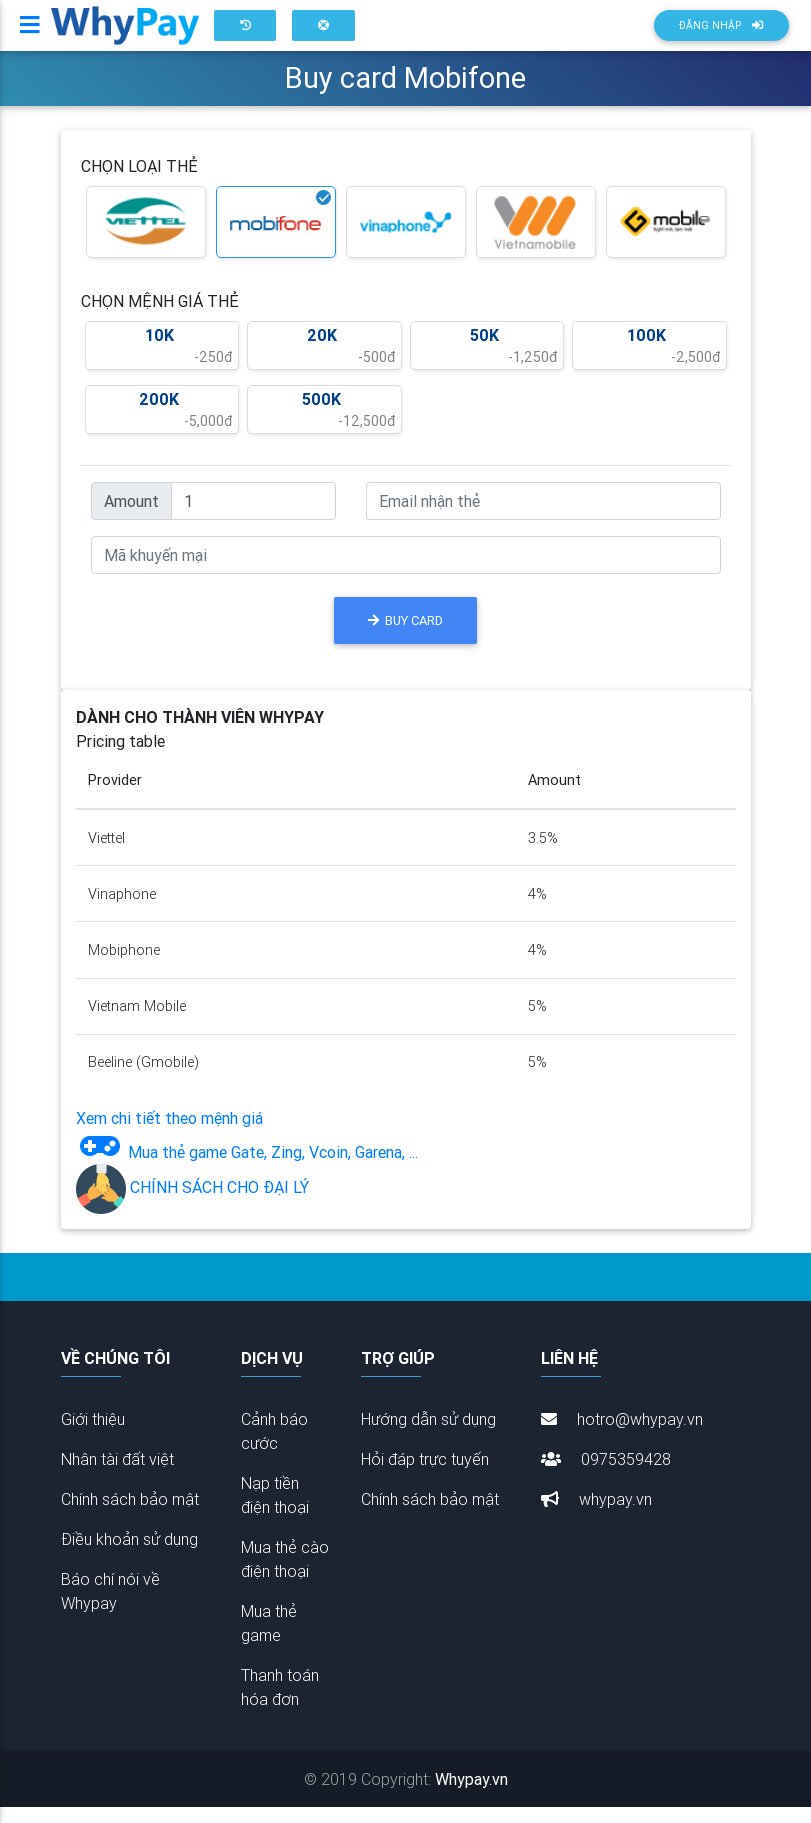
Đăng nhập (721, 33)
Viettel (106, 854)
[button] (245, 33)
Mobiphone (124, 966)
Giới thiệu (93, 1435)
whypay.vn (596, 1515)
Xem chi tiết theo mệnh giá (169, 1134)
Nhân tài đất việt (117, 1475)
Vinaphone (122, 910)
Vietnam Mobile (137, 1022)
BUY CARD (405, 636)
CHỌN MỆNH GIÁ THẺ (160, 317)
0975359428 (606, 1475)
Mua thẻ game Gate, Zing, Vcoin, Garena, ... (247, 1168)
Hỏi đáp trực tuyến (425, 1475)
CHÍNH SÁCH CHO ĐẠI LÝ (192, 1203)
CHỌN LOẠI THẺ (139, 182)
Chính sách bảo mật (130, 1515)
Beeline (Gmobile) (143, 1078)
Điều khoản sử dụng (129, 1555)
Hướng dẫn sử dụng (428, 1435)
